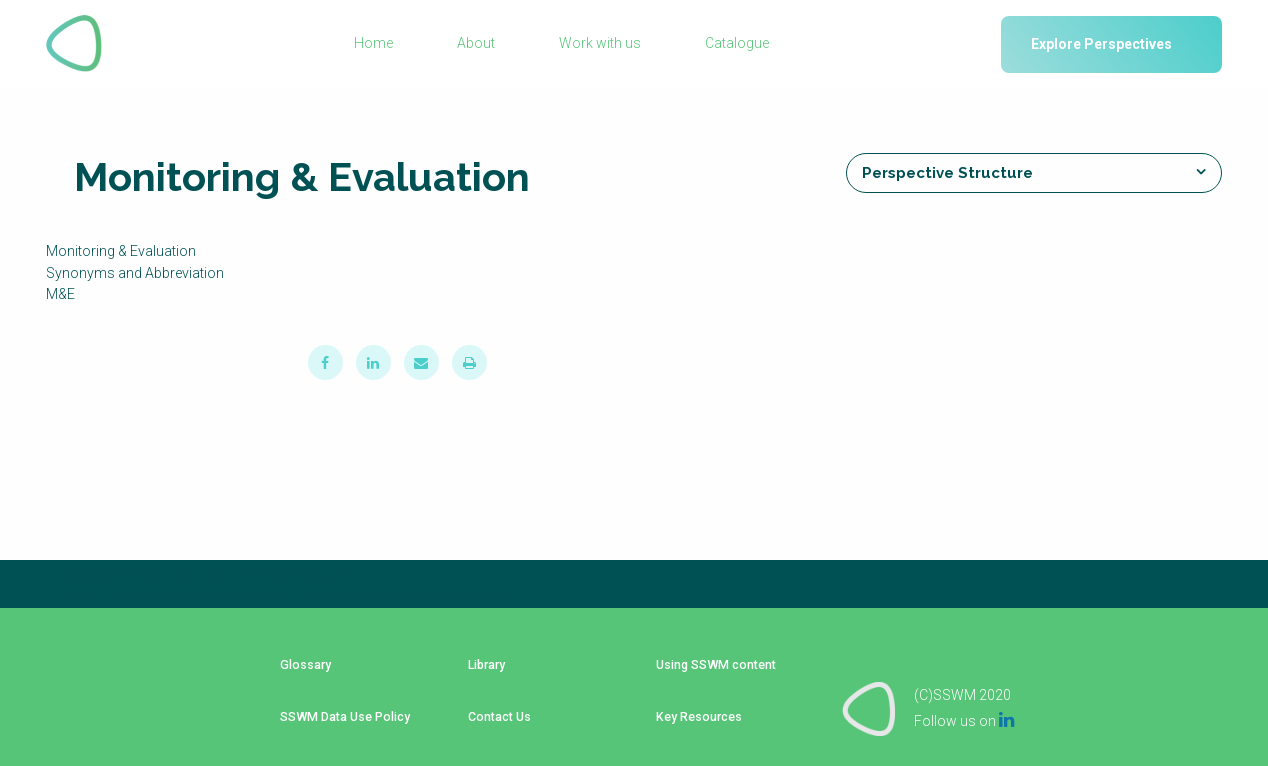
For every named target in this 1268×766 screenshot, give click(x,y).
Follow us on (964, 698)
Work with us (600, 44)
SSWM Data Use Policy (339, 701)
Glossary (296, 671)
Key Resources (691, 701)
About (477, 44)
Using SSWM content (709, 671)
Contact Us (489, 701)
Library (477, 671)
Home (375, 44)
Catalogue (736, 44)
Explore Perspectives (1101, 44)
